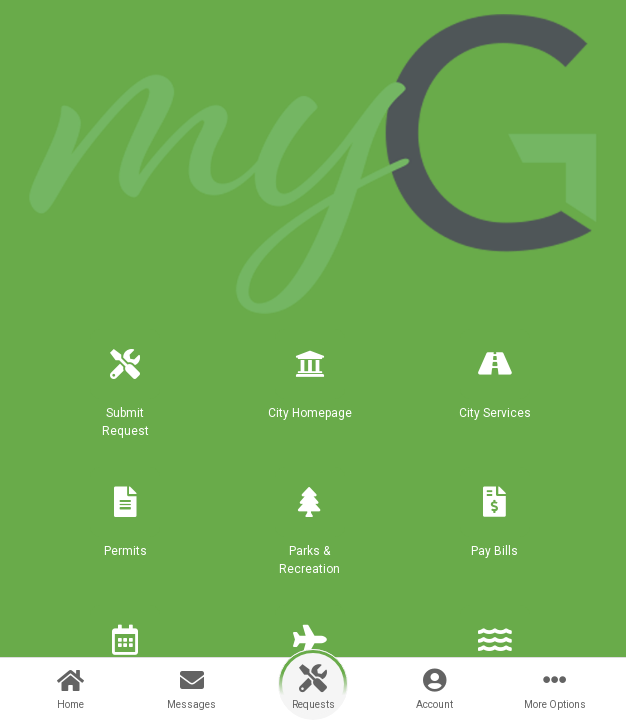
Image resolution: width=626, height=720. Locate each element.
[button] (125, 392)
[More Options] (555, 689)
